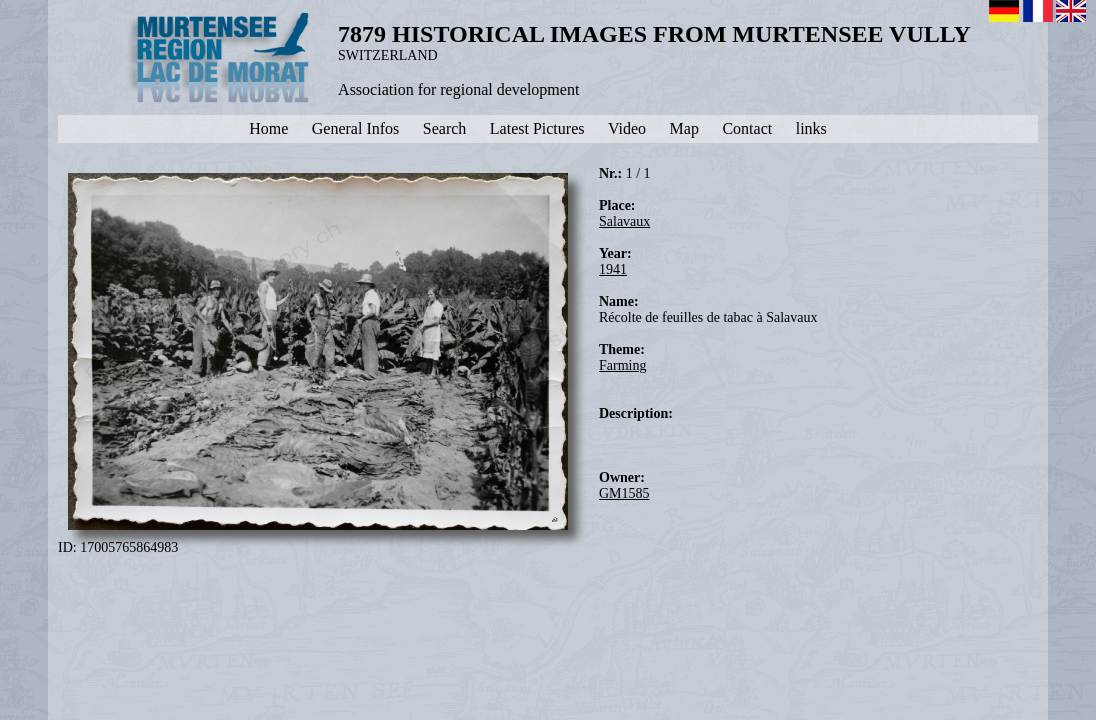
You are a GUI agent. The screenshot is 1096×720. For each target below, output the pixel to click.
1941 (613, 269)
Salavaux (624, 221)
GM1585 (624, 493)
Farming (622, 365)
